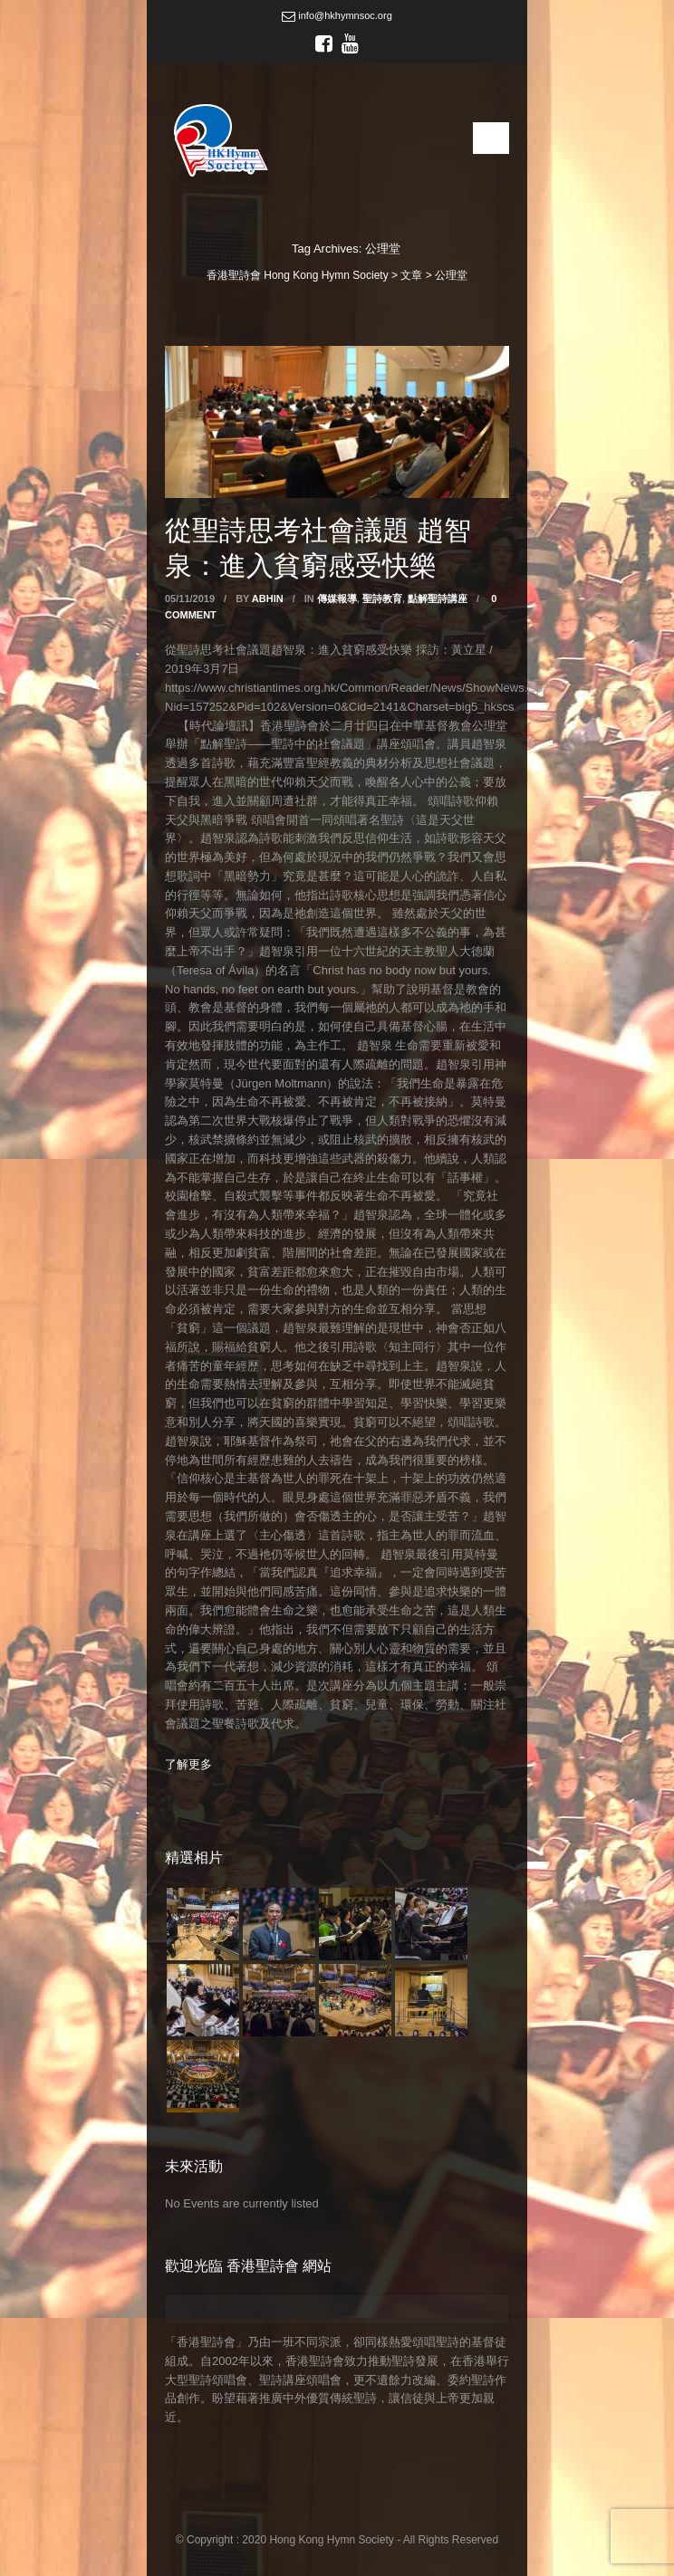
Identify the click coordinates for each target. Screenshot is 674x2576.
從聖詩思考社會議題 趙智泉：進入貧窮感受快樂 (318, 547)
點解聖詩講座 (437, 598)
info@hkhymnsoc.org (337, 15)
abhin (268, 598)
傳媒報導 (337, 598)
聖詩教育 (382, 598)
